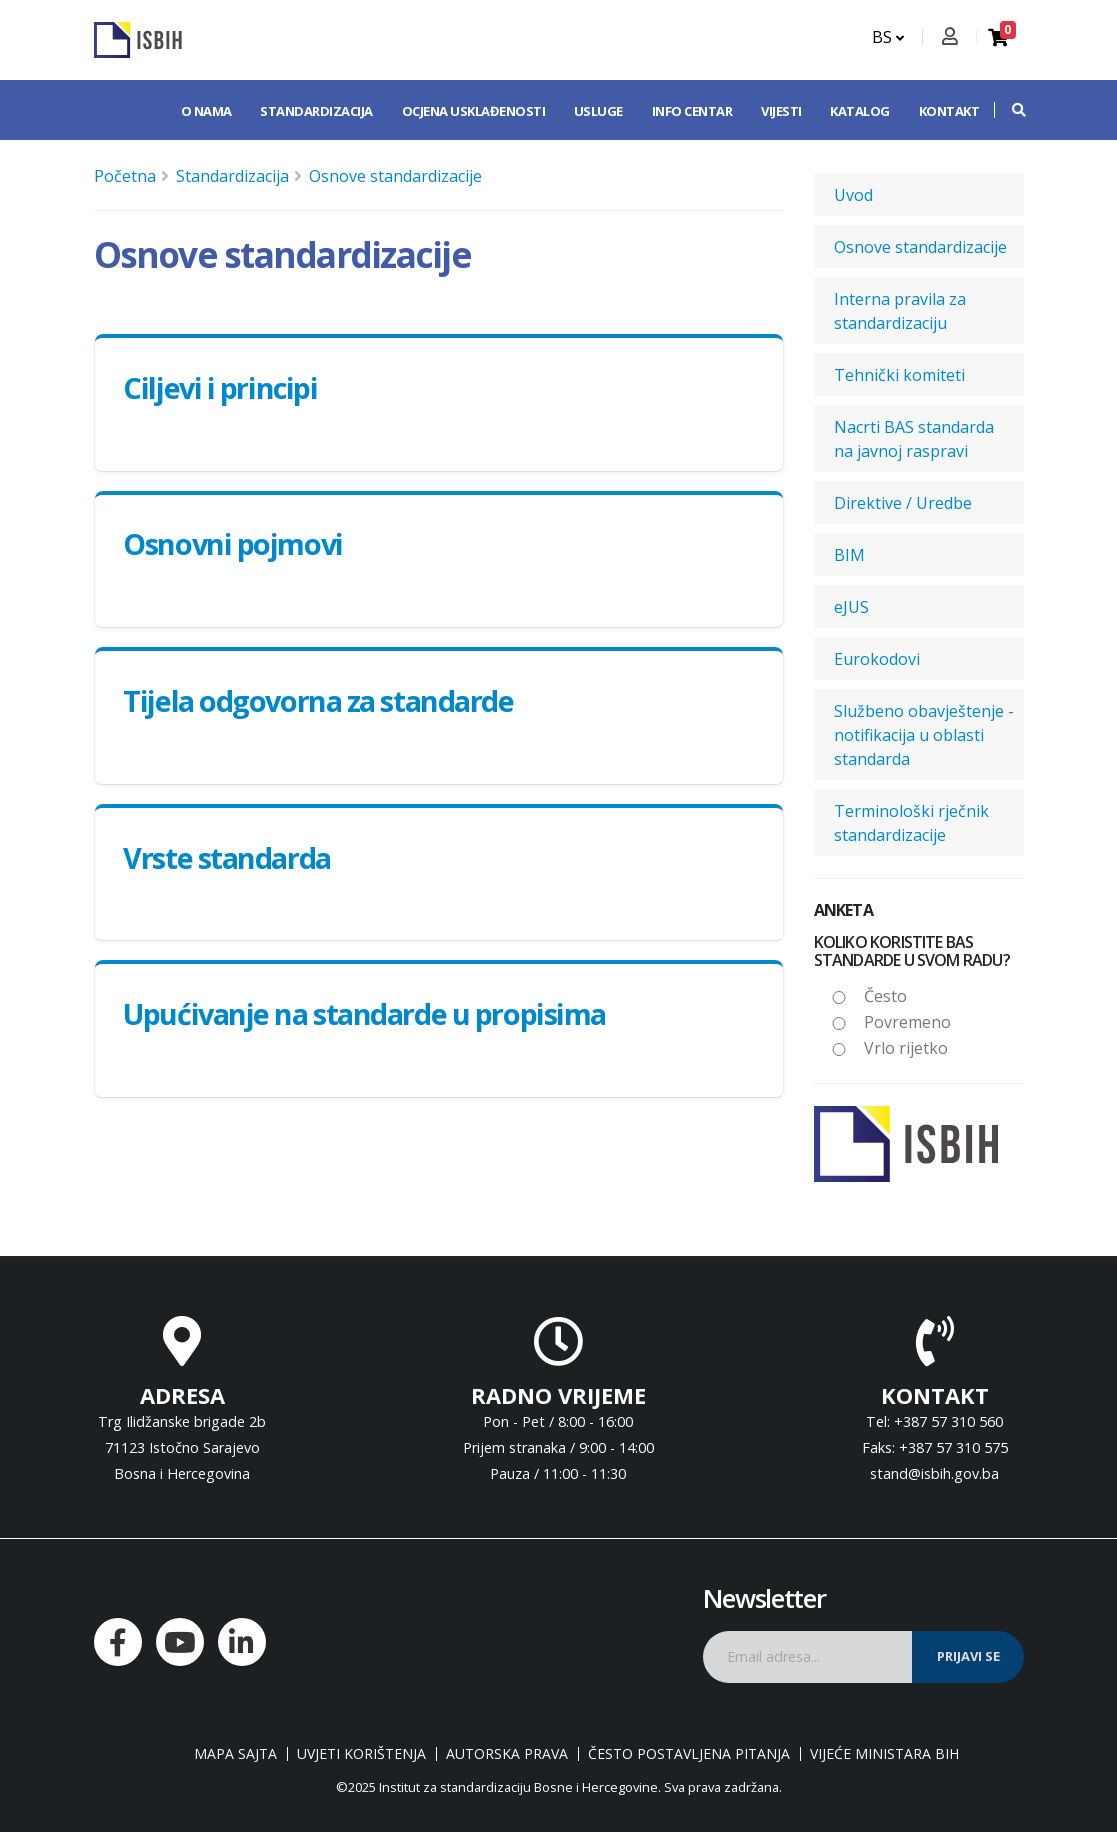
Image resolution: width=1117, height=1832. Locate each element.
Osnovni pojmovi (232, 543)
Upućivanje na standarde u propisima (364, 1013)
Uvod (853, 195)
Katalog (860, 111)
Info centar (692, 111)
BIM (849, 555)
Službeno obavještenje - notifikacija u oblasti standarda (924, 735)
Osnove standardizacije (395, 176)
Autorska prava (507, 1754)
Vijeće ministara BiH (884, 1754)
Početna (125, 176)
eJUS (851, 607)
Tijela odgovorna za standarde (318, 700)
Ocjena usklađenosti (474, 111)
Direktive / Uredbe (903, 503)
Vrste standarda (226, 857)
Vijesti (781, 111)
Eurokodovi (877, 659)
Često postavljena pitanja (689, 1754)
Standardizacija (316, 111)
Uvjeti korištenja (361, 1754)
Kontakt (949, 111)
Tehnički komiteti (899, 375)
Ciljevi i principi (220, 387)
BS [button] (888, 37)
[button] (1009, 110)
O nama (206, 111)
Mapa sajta (235, 1754)
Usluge (598, 111)
